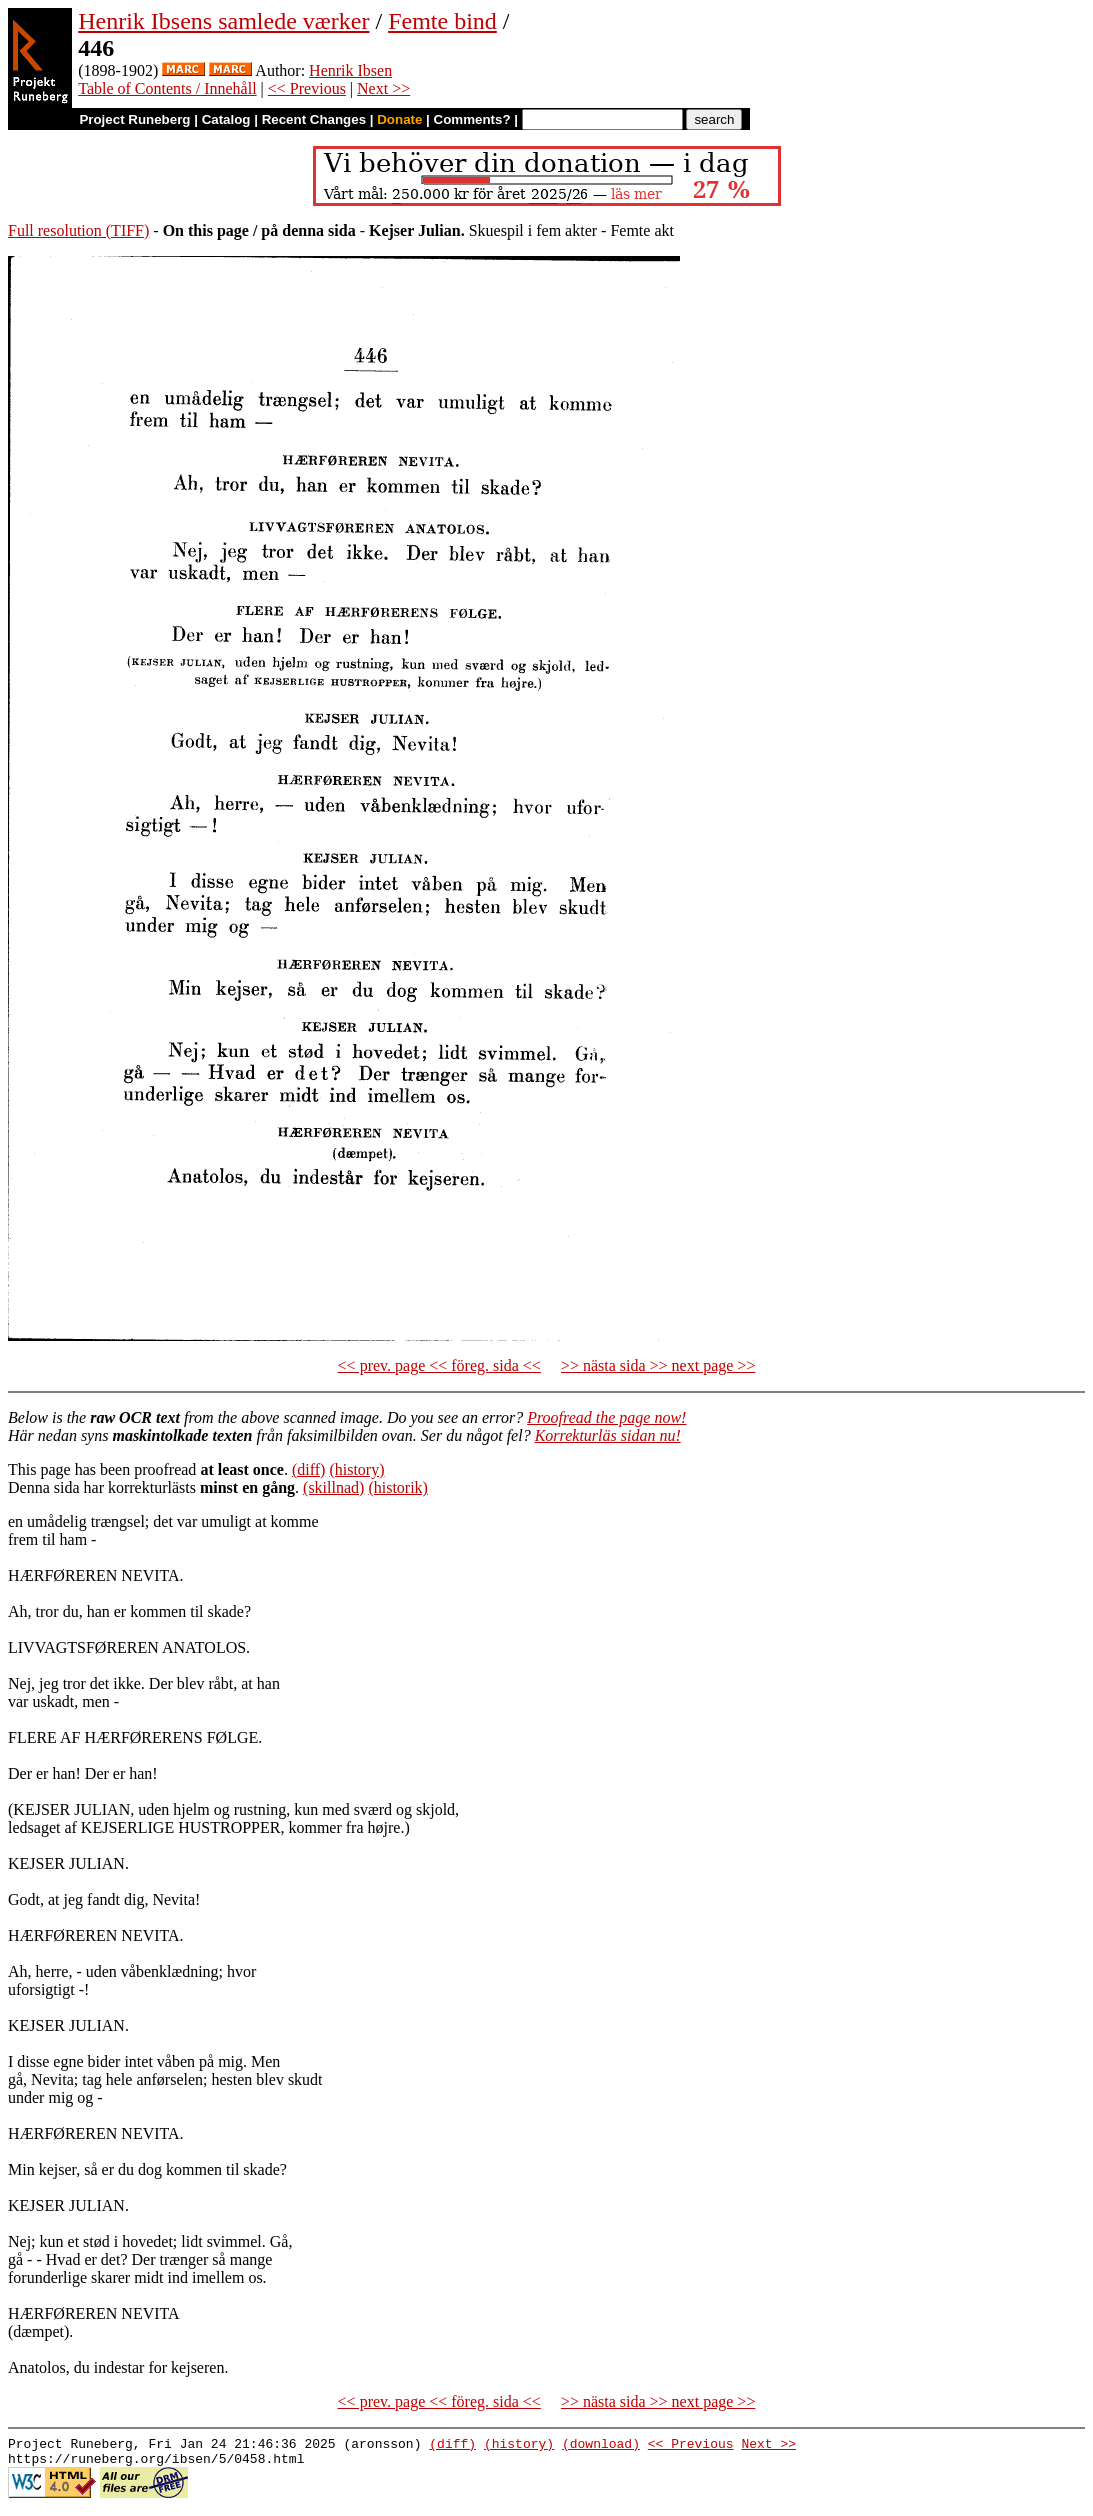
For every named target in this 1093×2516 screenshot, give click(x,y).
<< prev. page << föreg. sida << (439, 1365)
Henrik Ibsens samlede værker (223, 21)
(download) (601, 2446)
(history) (356, 1469)
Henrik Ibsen (350, 70)
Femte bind (442, 21)
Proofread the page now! (606, 1417)
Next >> (383, 88)
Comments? (472, 119)
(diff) (308, 1469)
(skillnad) (333, 1487)
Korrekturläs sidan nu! (608, 1435)
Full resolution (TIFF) (78, 230)
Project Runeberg (134, 119)
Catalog (226, 119)
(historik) (398, 1487)
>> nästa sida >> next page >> (658, 1365)
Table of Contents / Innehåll (167, 88)
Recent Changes (314, 119)
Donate (399, 119)
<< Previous (307, 88)
